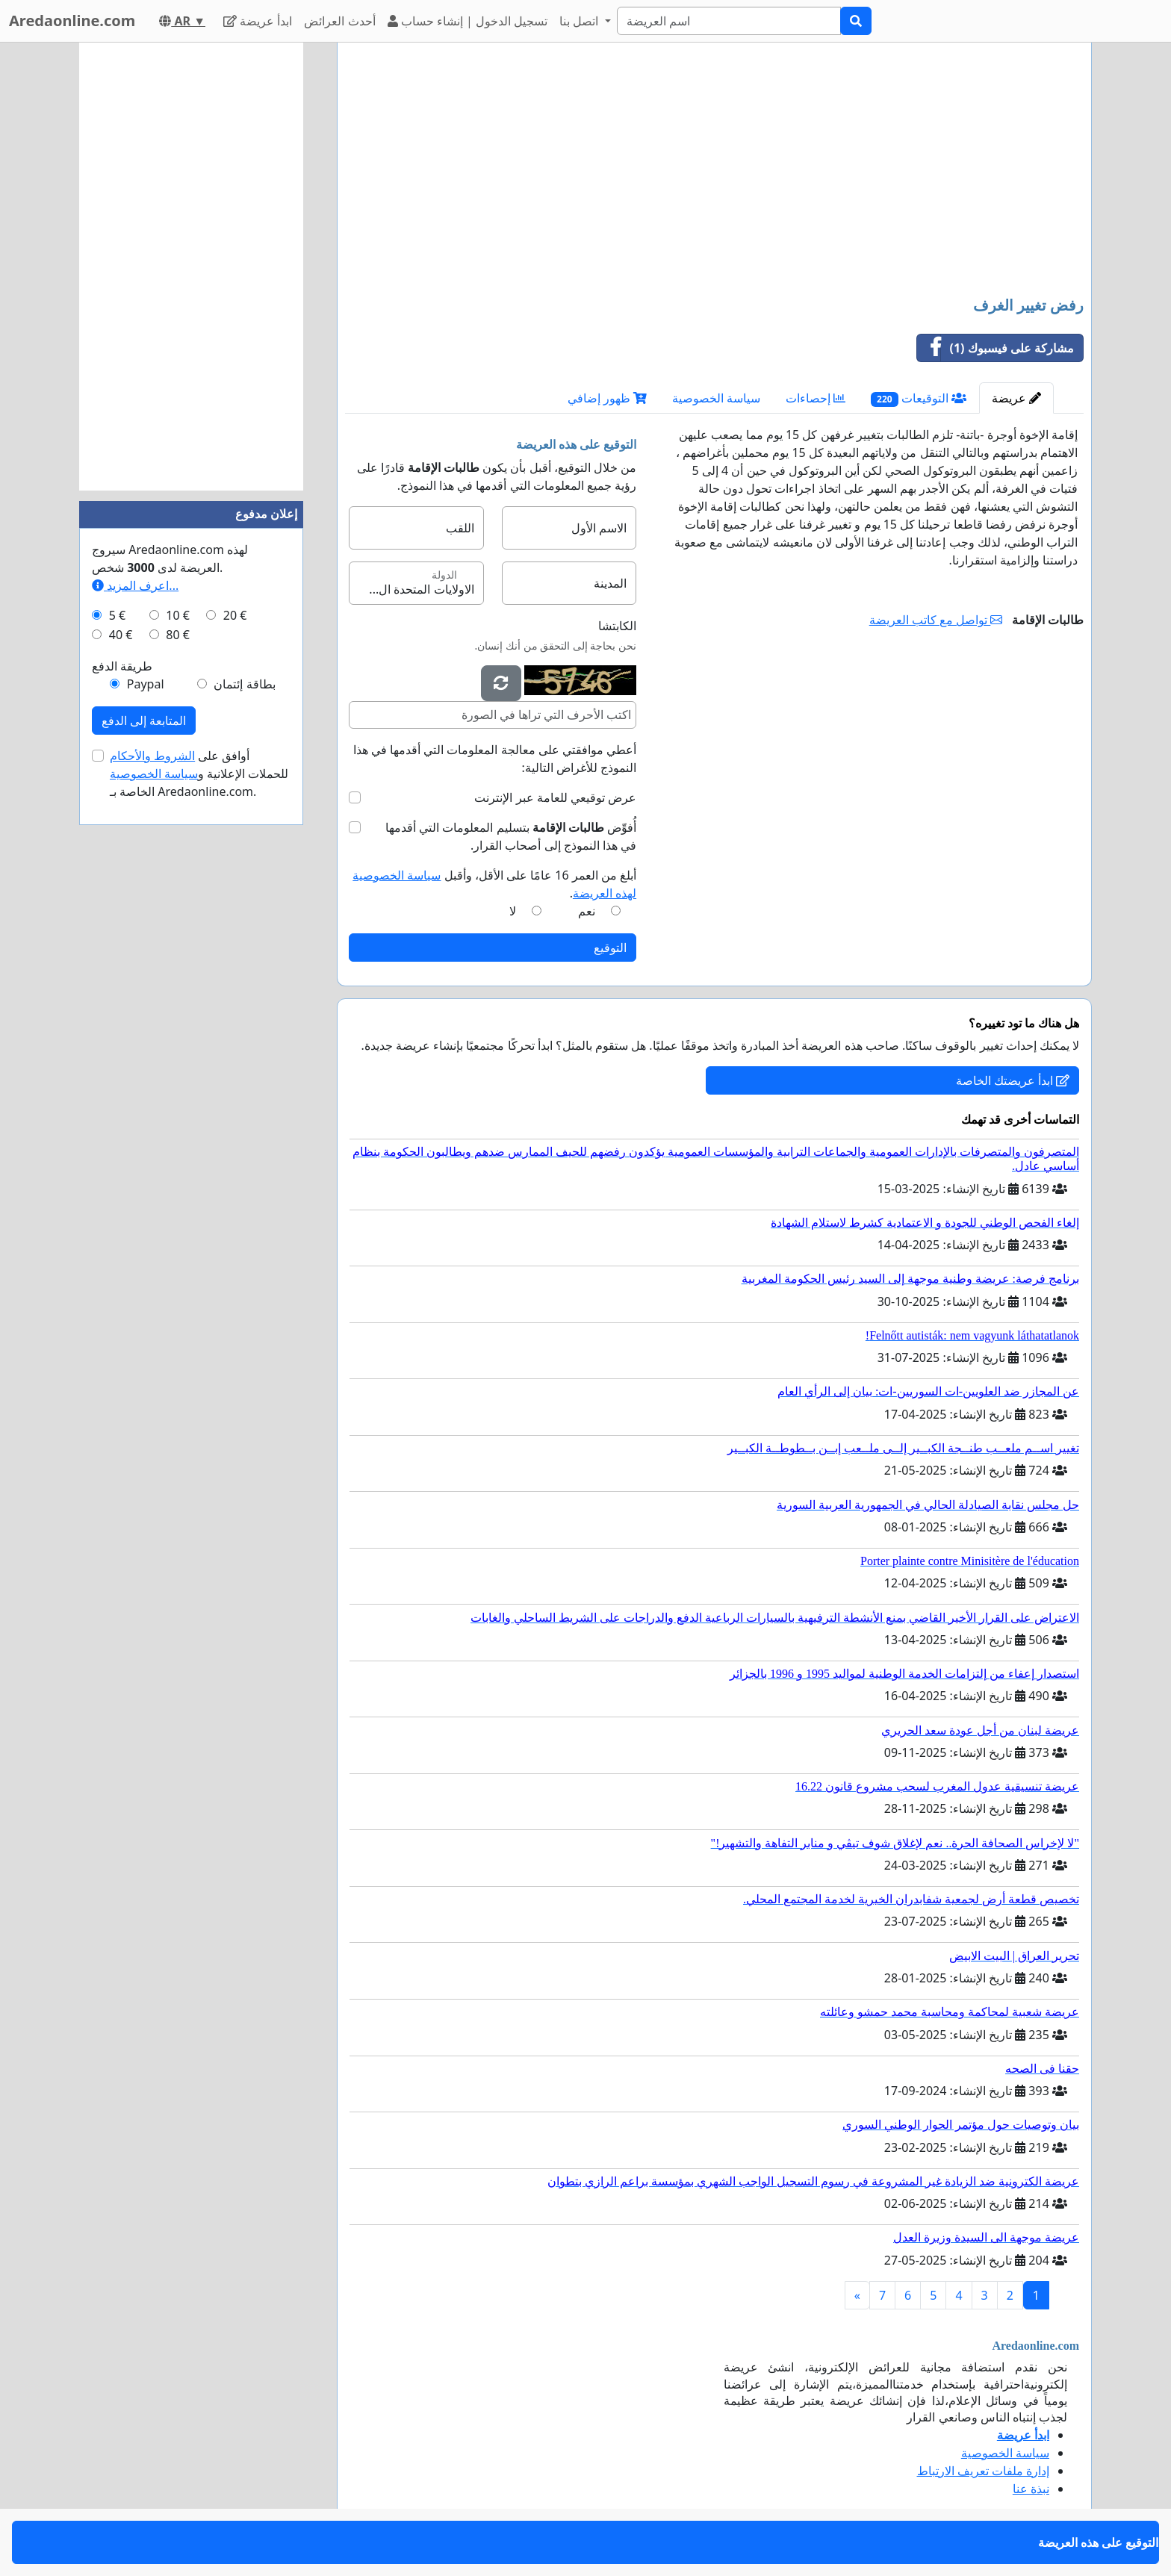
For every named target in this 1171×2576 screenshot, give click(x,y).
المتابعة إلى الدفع (144, 720)
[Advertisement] (714, 171)
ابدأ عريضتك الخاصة (1012, 1080)
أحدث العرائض (339, 21)
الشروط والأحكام (152, 755)
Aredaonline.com (72, 20)
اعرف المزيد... (135, 585)
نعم (586, 911)
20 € (235, 615)
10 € (178, 615)
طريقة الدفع (122, 666)
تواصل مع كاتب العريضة (936, 620)
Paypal (145, 684)
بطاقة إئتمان (244, 684)
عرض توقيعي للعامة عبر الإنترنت (555, 797)
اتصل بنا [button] (580, 21)
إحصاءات (815, 398)
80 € (178, 634)
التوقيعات (918, 398)
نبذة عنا (1031, 2488)
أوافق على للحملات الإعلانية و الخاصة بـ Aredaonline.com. (199, 773)
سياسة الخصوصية (716, 398)
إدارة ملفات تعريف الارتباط (983, 2471)
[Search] (729, 21)
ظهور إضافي (607, 398)
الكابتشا (617, 625)
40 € (121, 634)
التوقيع (610, 947)
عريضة (1016, 398)
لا (512, 911)
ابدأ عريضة (257, 21)
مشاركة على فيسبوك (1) (996, 348)
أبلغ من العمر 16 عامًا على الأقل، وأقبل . (494, 884)
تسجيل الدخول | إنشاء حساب (468, 21)
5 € (117, 615)
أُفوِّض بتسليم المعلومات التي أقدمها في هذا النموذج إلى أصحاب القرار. (510, 836)
